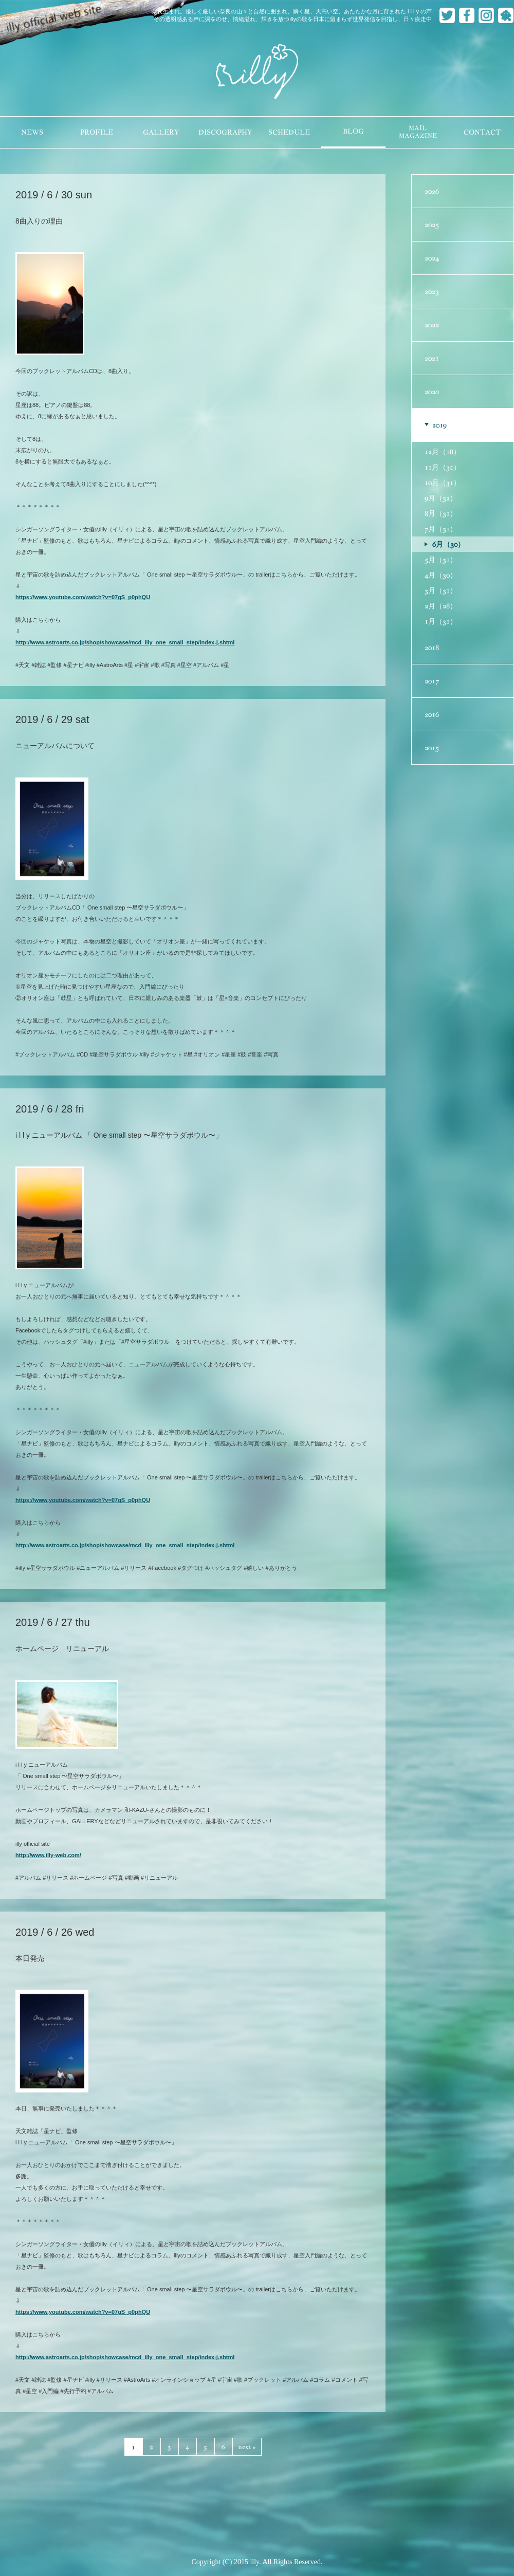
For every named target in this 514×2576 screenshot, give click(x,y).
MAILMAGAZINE (418, 132)
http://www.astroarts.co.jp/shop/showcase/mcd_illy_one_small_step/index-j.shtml (124, 642)
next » (247, 2446)
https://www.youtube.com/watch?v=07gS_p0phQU (82, 597)
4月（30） (441, 575)
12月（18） (443, 451)
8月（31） (441, 513)
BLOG (353, 131)
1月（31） (441, 621)
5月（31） (441, 559)
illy (257, 72)
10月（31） (443, 482)
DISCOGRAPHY (225, 132)
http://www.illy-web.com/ (48, 1855)
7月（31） (441, 528)
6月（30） (448, 544)
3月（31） (441, 590)
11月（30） (443, 467)
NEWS (32, 132)
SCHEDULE (289, 132)
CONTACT (482, 132)
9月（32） (441, 498)
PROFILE (96, 132)
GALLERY (161, 132)
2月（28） (441, 605)
